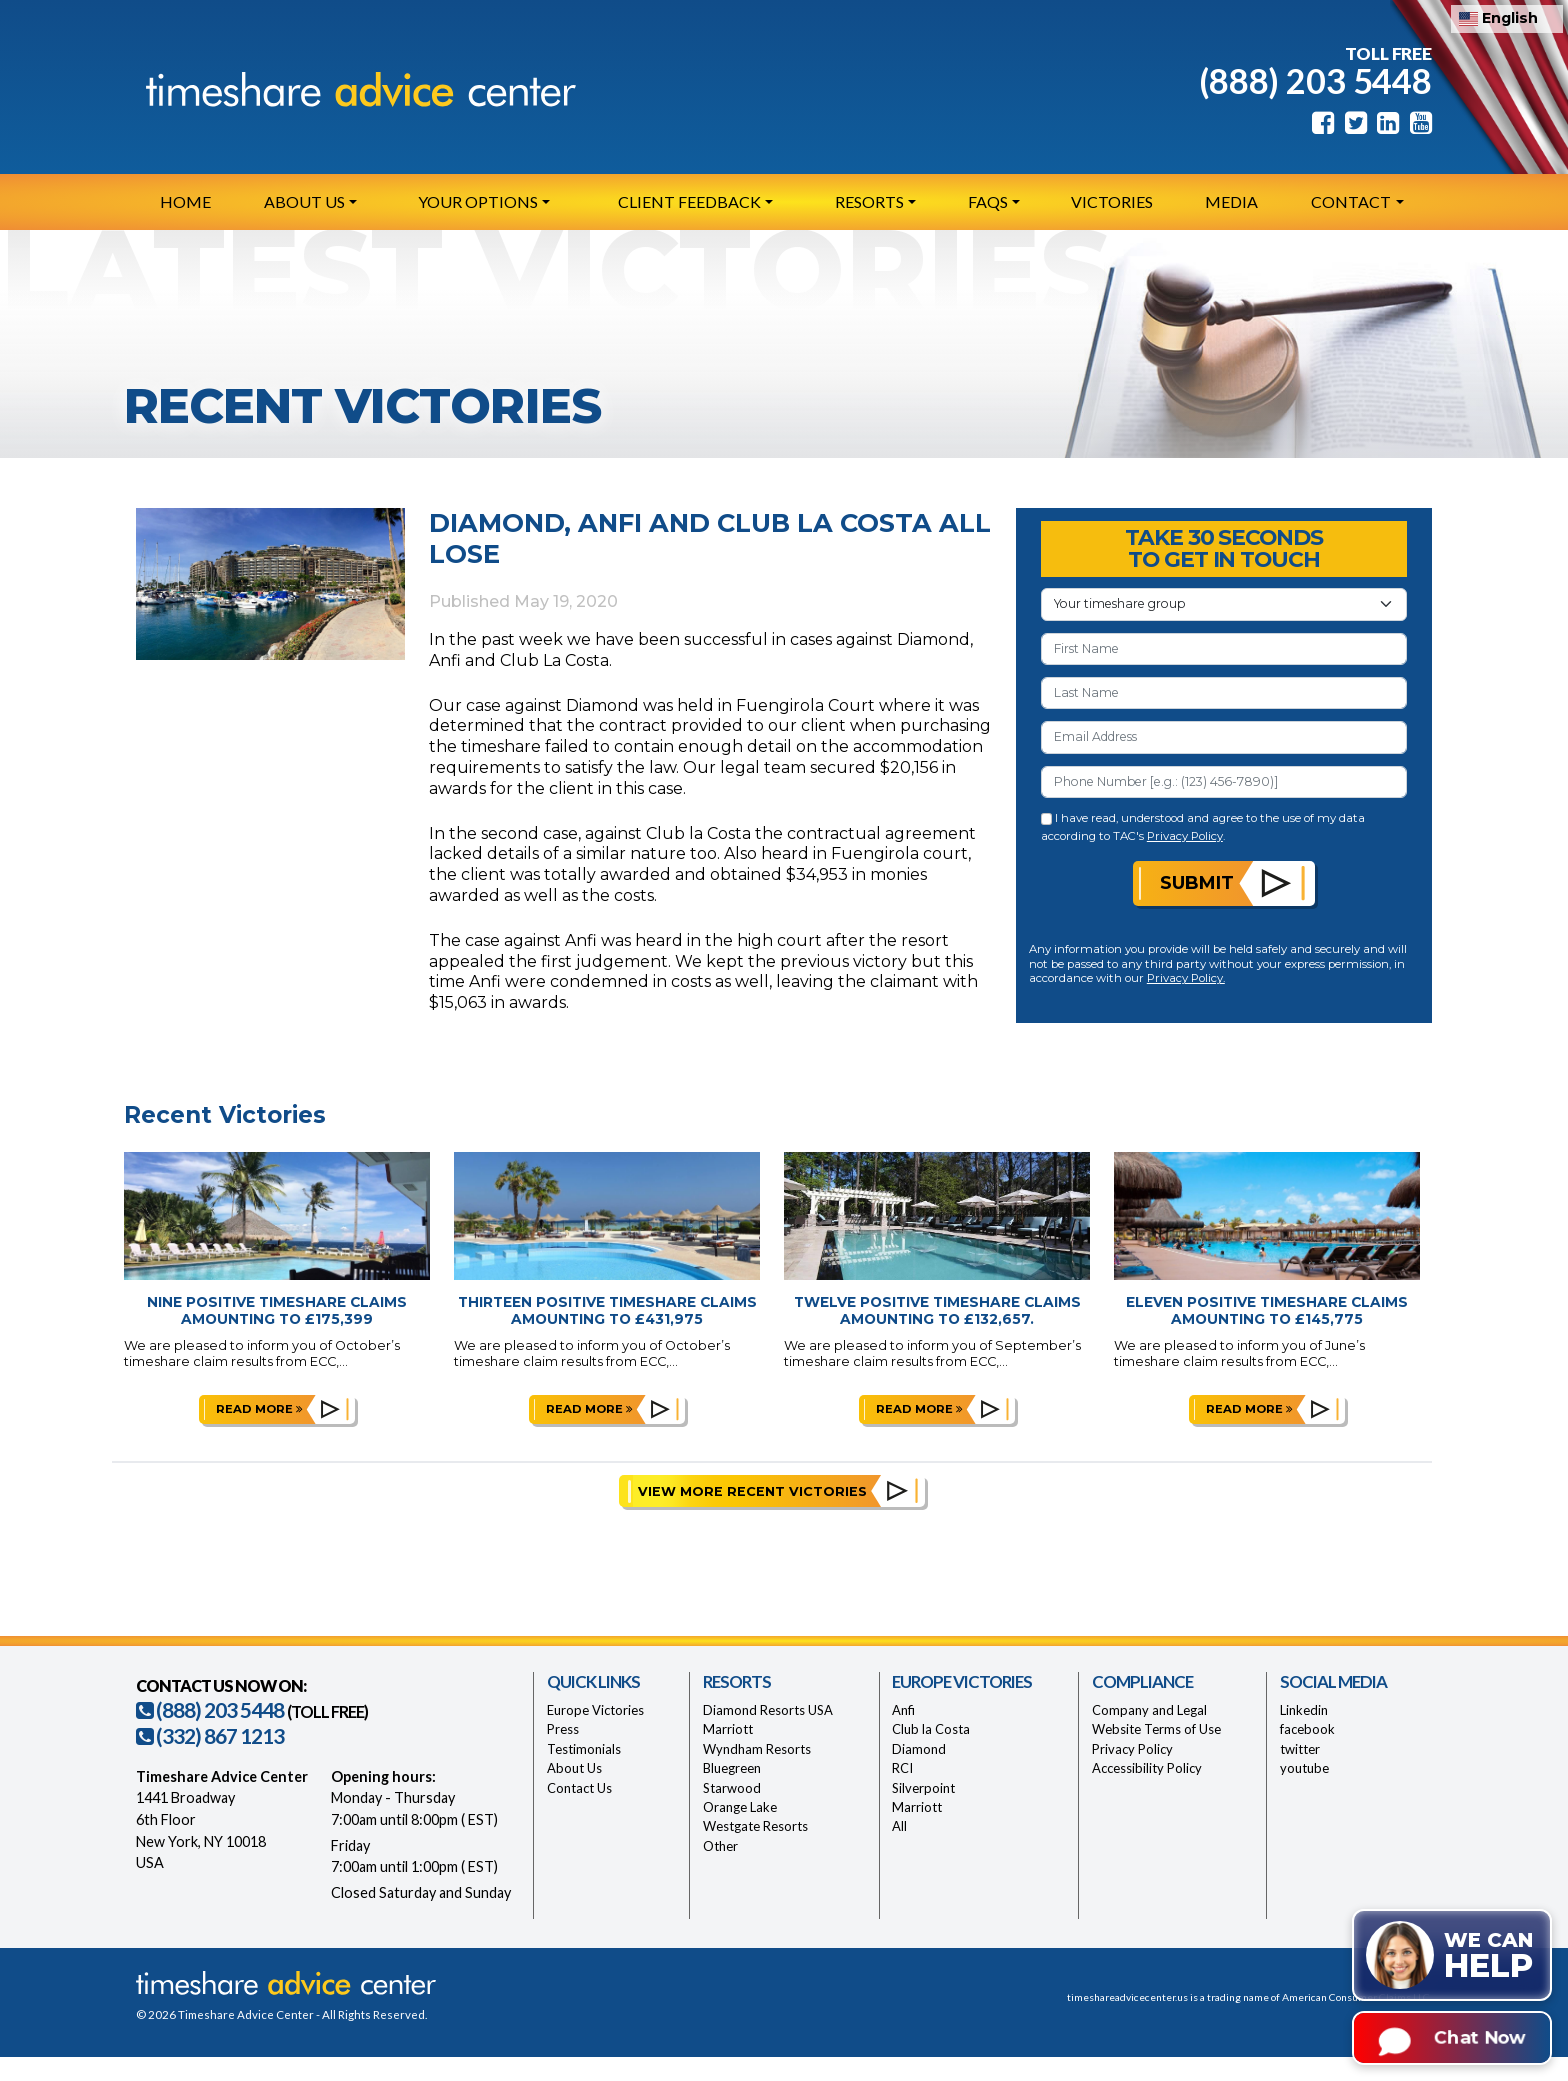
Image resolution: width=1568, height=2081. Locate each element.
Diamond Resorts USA (768, 1710)
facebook (1307, 1729)
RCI (902, 1768)
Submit (1197, 882)
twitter (1300, 1749)
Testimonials (584, 1749)
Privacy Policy (1185, 836)
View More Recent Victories (752, 1491)
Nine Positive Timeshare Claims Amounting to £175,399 (277, 1310)
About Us (574, 1768)
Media (1231, 201)
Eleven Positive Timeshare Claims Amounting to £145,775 (1267, 1310)
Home (185, 201)
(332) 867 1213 (210, 1736)
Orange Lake (740, 1807)
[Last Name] (1224, 693)
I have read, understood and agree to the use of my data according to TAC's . (1203, 826)
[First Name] (1224, 649)
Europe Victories (595, 1710)
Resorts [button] (869, 201)
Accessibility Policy (1147, 1768)
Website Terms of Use (1156, 1729)
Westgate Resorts (755, 1826)
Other (720, 1846)
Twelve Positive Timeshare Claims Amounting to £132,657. (937, 1310)
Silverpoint (923, 1788)
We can (1488, 1956)
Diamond (919, 1749)
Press (563, 1729)
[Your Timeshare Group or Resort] (1224, 604)
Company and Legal (1149, 1710)
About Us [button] (304, 201)
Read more (259, 1409)
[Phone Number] (1224, 782)
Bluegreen (732, 1768)
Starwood (732, 1788)
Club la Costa (931, 1729)
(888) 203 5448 (1315, 80)
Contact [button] (1351, 201)
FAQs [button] (988, 201)
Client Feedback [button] (689, 201)
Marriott (728, 1729)
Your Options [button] (478, 201)
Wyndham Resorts (757, 1749)
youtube (1304, 1768)
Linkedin (1304, 1710)
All (899, 1826)
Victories (1112, 201)
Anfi (903, 1710)
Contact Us (579, 1788)
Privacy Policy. (1186, 978)
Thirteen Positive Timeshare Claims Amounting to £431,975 (607, 1310)
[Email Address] (1224, 737)
